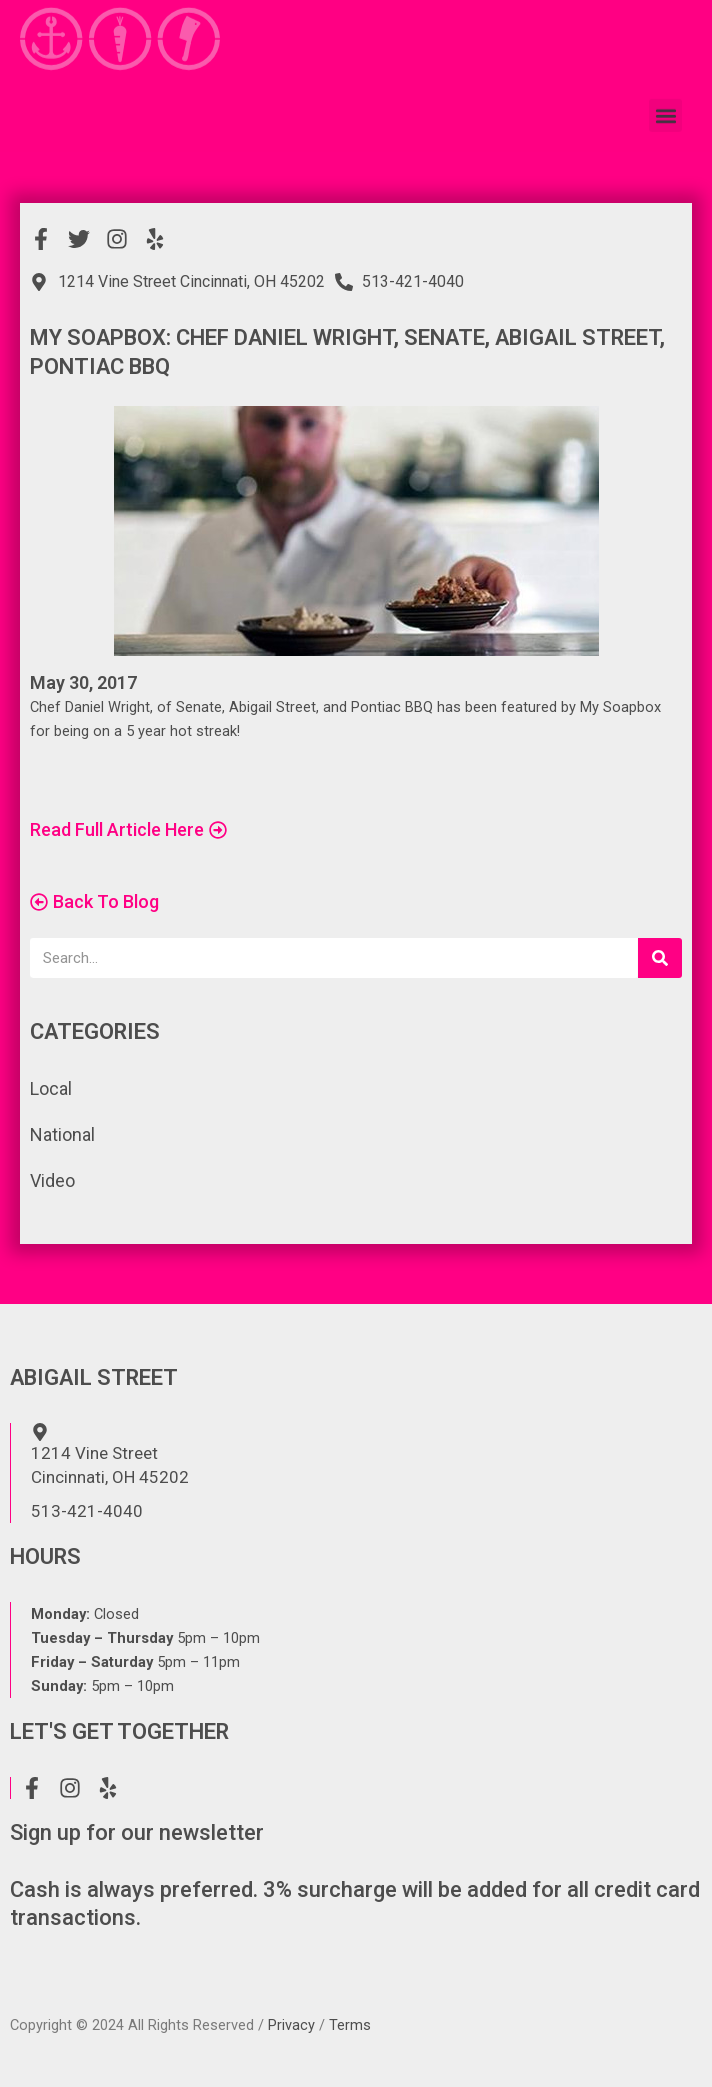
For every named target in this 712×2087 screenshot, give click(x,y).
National (62, 1134)
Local (51, 1088)
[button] (665, 99)
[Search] (660, 958)
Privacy (291, 2025)
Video (52, 1180)
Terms (350, 2025)
